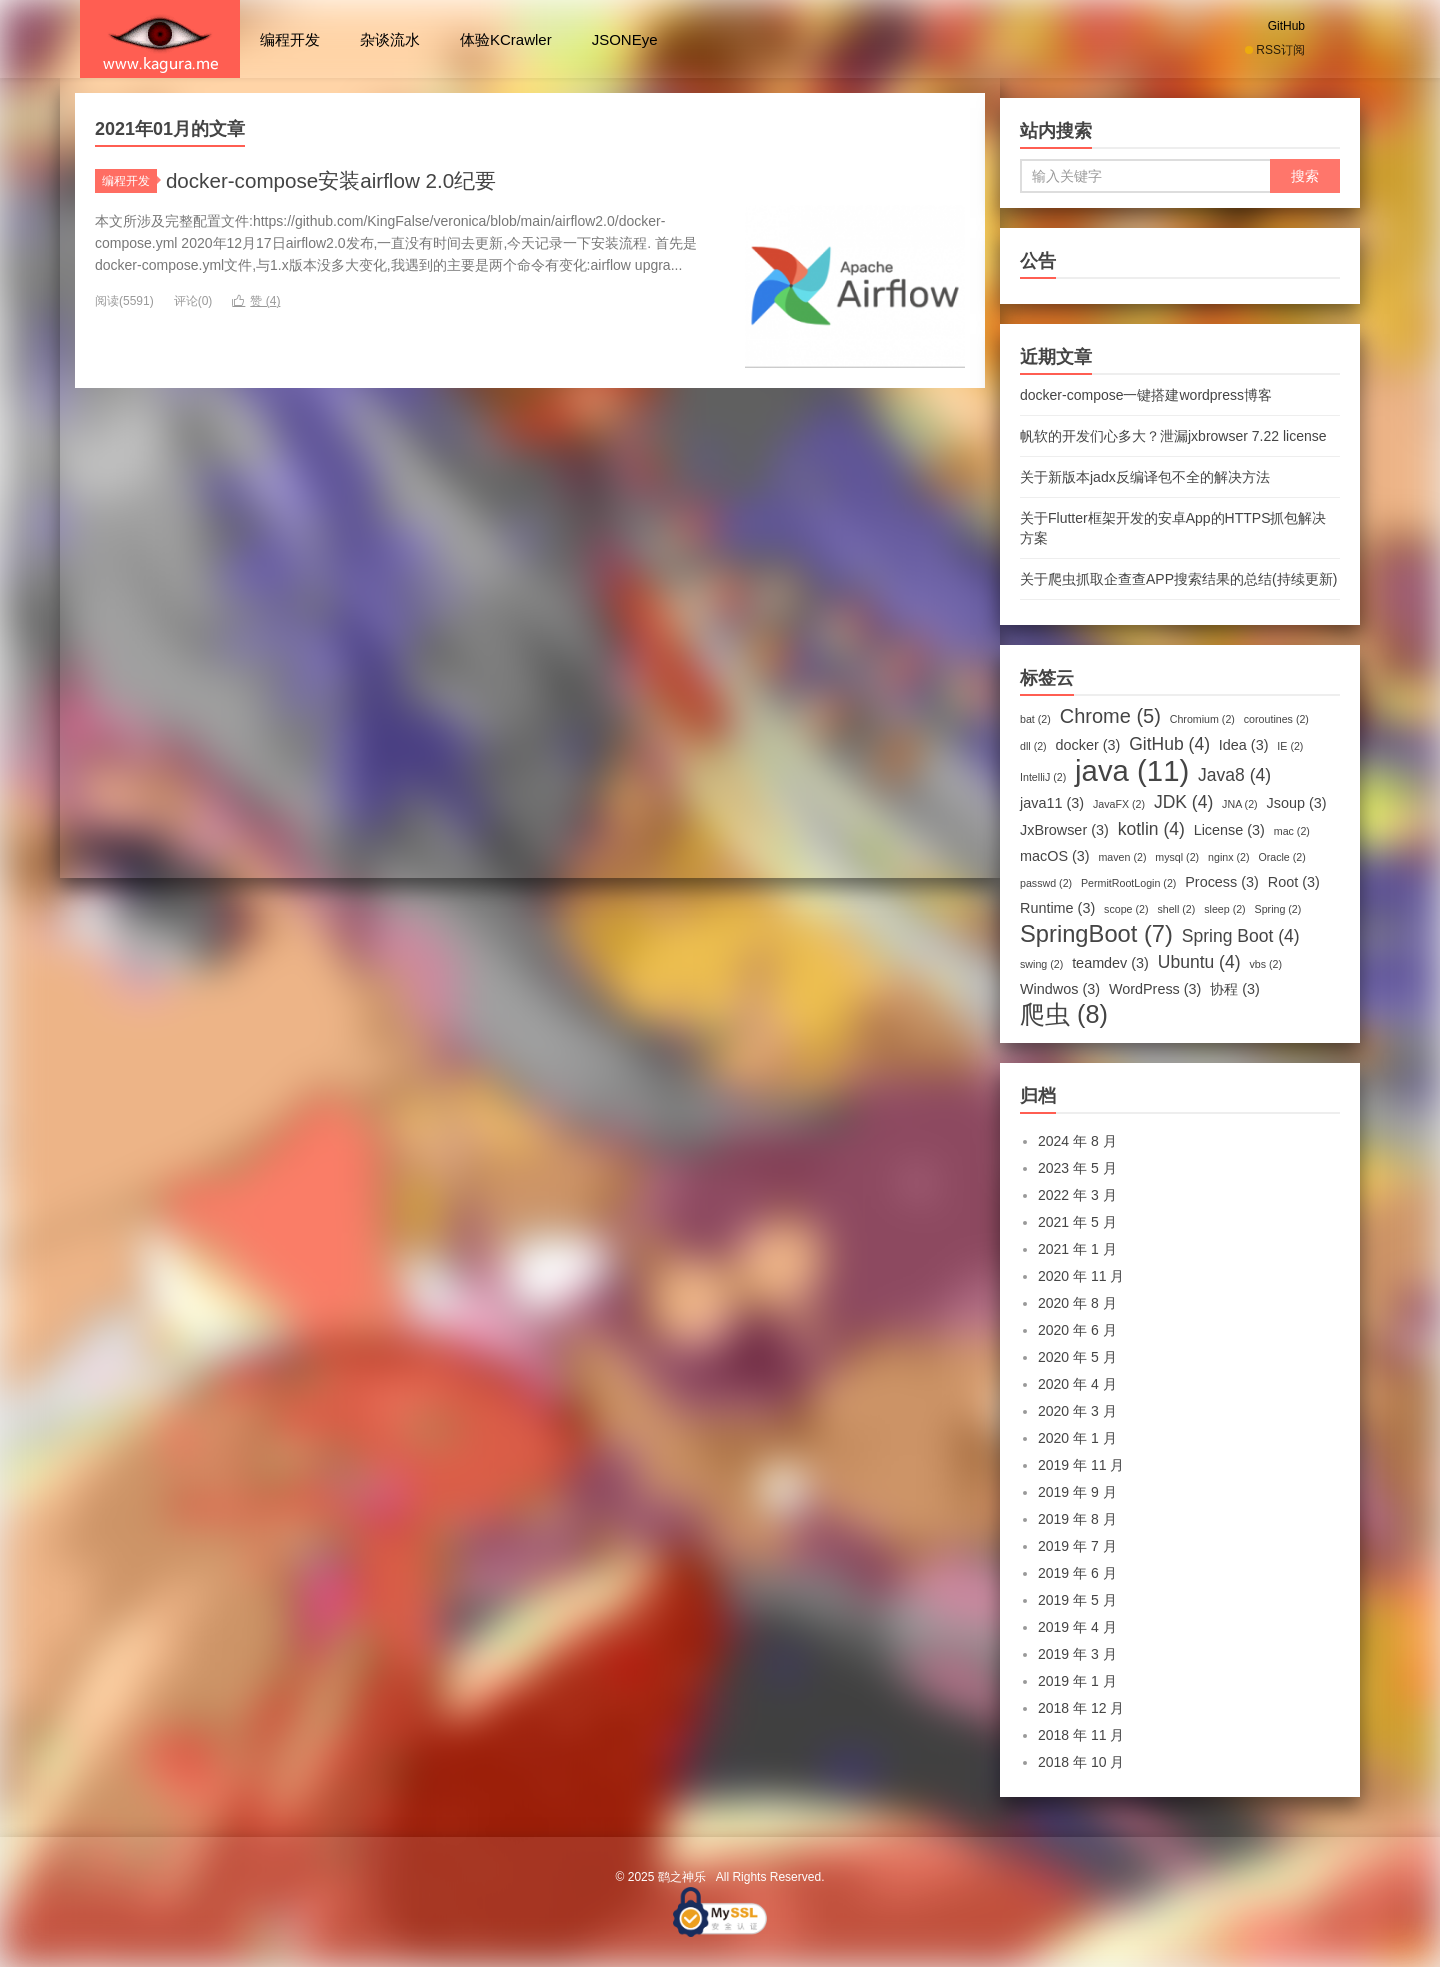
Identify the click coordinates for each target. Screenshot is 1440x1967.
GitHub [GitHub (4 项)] (1169, 744)
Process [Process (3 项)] (1222, 882)
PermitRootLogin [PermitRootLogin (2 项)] (1128, 883)
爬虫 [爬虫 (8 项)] (1064, 1014)
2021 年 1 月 (1077, 1249)
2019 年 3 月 (1077, 1654)
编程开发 (290, 39)
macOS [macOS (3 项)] (1055, 856)
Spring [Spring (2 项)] (1278, 909)
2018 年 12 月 (1081, 1708)
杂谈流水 (390, 39)
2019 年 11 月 (1081, 1465)
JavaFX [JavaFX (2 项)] (1119, 804)
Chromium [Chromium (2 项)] (1202, 719)
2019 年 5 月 (1077, 1600)
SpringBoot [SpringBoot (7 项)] (1096, 934)
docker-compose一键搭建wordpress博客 (1146, 395)
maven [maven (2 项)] (1122, 857)
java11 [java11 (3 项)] (1052, 803)
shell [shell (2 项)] (1176, 909)
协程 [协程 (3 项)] (1235, 989)
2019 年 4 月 (1077, 1627)
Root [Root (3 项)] (1294, 882)
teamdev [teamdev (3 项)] (1110, 963)
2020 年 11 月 (1081, 1276)
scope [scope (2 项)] (1126, 909)
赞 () (256, 301)
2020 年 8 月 (1077, 1303)
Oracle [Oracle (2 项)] (1281, 857)
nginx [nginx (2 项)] (1228, 857)
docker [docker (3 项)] (1088, 745)
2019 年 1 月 (1077, 1681)
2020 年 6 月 (1077, 1330)
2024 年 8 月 (1077, 1141)
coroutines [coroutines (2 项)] (1276, 719)
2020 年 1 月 (1077, 1438)
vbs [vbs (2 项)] (1265, 964)
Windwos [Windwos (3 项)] (1060, 989)
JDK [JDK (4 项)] (1183, 802)
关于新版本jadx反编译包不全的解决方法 (1145, 477)
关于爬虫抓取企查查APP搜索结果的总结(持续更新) (1178, 579)
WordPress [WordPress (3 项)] (1155, 989)
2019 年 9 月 (1077, 1492)
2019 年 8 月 (1077, 1519)
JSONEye (625, 39)
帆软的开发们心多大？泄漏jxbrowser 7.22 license (1173, 436)
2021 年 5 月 (1077, 1222)
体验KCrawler (506, 39)
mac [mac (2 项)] (1292, 831)
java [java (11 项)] (1132, 771)
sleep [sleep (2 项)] (1224, 909)
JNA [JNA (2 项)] (1240, 804)
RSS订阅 (1275, 50)
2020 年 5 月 (1077, 1357)
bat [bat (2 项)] (1035, 719)
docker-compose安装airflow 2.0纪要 (341, 180)
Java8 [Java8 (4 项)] (1234, 775)
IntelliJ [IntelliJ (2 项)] (1043, 777)
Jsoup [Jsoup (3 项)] (1297, 803)
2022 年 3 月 (1077, 1195)
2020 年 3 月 (1077, 1411)
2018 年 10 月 (1081, 1762)
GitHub (1286, 26)
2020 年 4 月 (1077, 1384)
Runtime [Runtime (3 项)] (1057, 908)
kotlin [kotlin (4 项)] (1151, 829)
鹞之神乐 (160, 39)
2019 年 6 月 (1077, 1573)
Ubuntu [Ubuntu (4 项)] (1199, 962)
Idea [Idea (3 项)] (1244, 745)
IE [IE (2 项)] (1290, 746)
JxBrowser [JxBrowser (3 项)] (1064, 830)
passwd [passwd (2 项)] (1046, 883)
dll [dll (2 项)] (1033, 746)
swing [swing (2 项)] (1041, 964)
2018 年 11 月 (1081, 1735)
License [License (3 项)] (1229, 830)
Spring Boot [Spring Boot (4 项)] (1241, 936)
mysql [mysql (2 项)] (1177, 857)
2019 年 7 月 (1077, 1546)
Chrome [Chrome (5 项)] (1110, 716)
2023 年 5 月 (1077, 1168)
